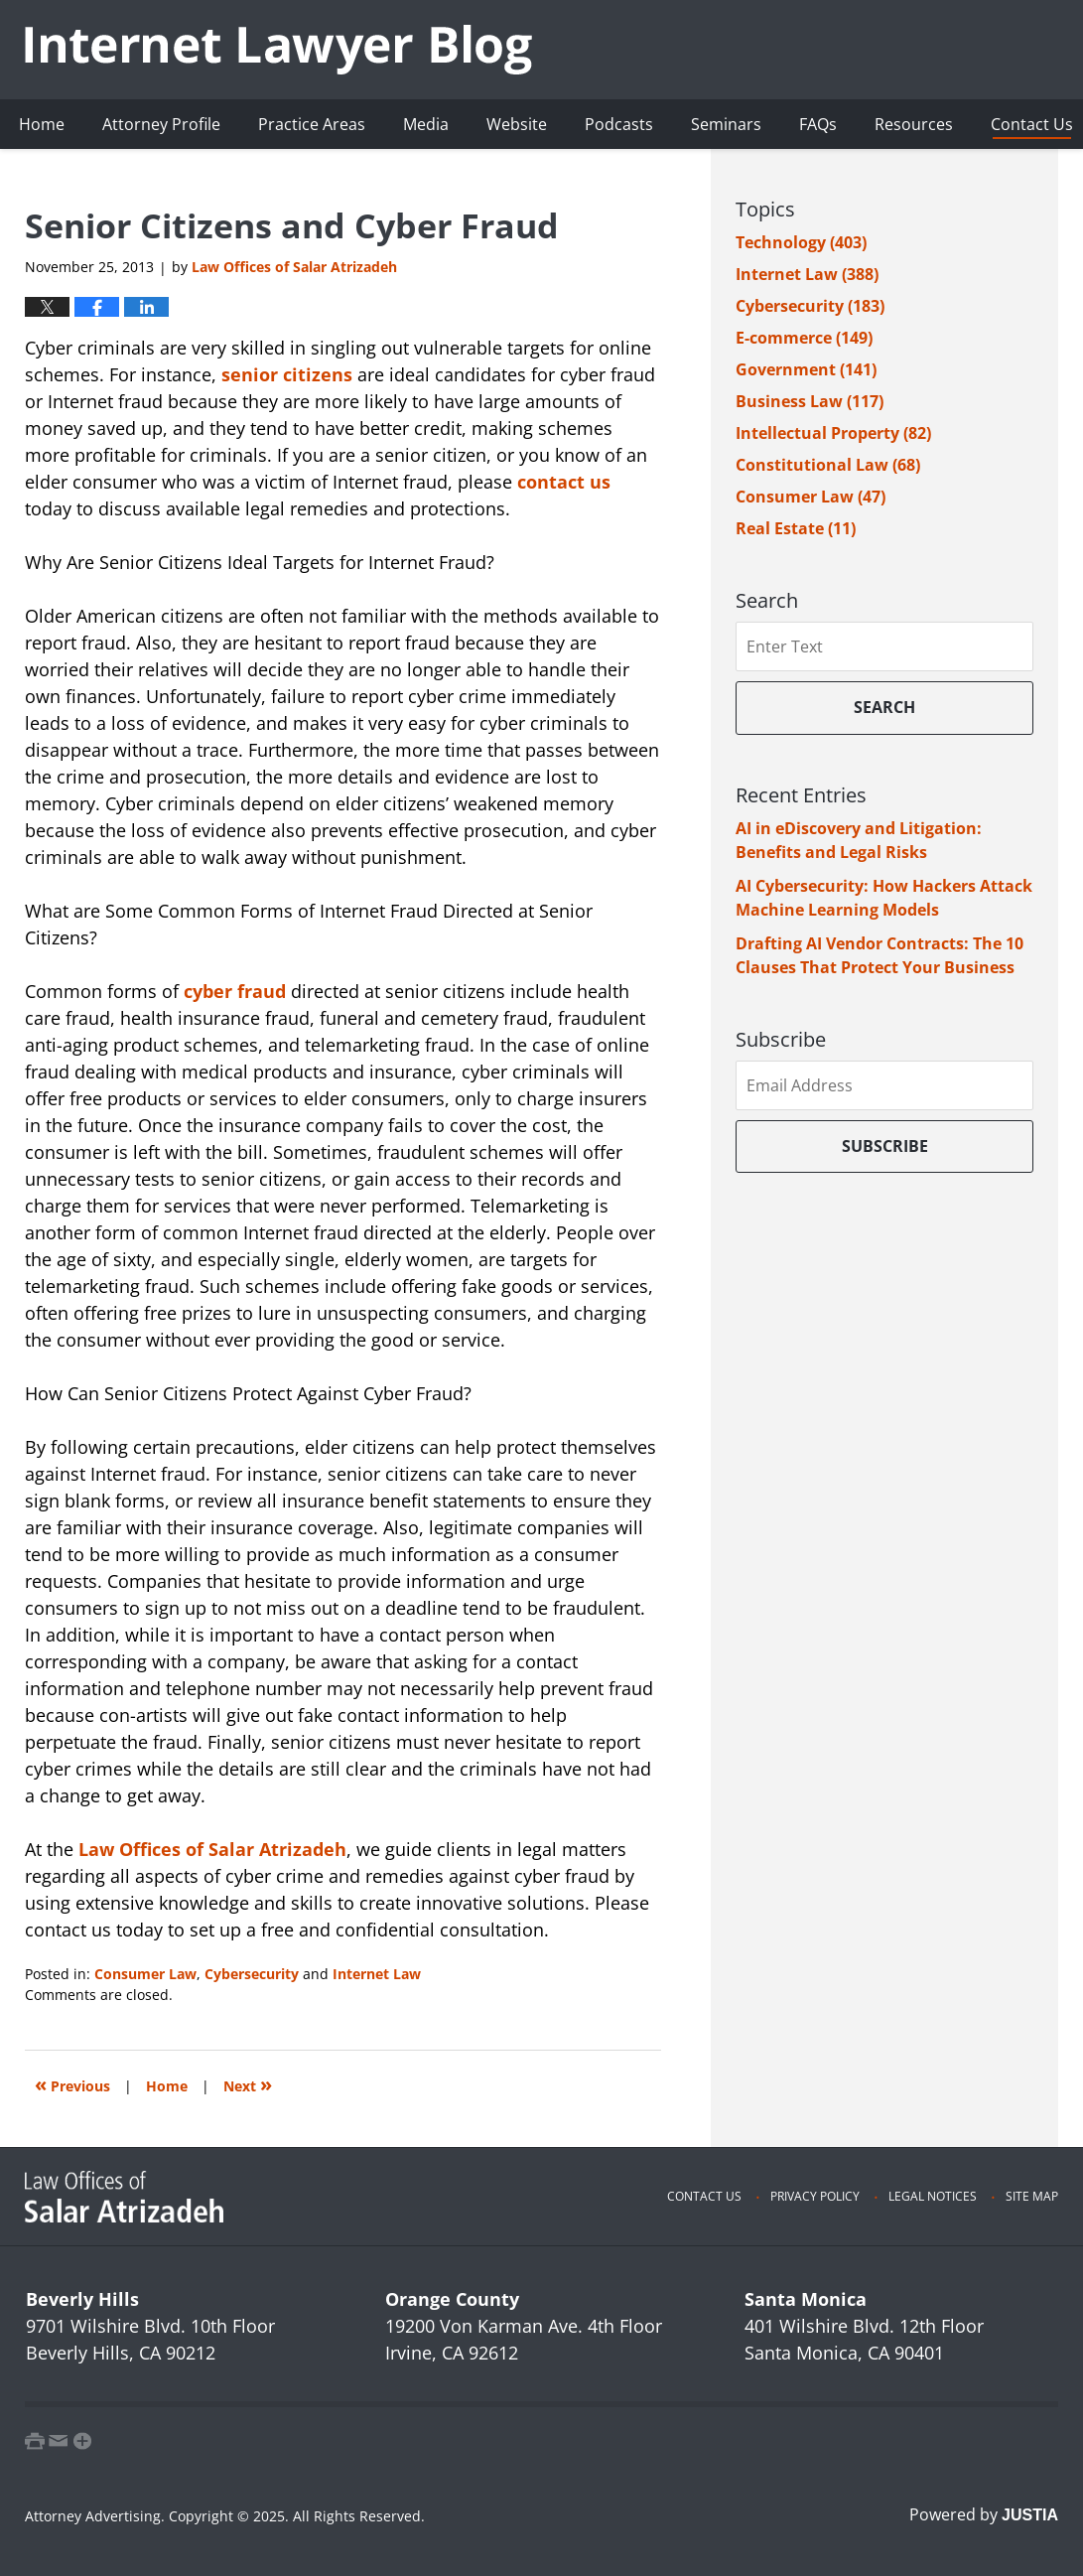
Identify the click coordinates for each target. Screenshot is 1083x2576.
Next (247, 2084)
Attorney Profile (161, 124)
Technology (801, 242)
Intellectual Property (833, 433)
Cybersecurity (251, 1973)
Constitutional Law (828, 465)
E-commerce (804, 338)
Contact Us (704, 2196)
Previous (72, 2084)
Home (42, 124)
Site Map (1032, 2196)
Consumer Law (145, 1973)
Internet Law (377, 1973)
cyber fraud (235, 991)
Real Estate (796, 528)
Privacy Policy (815, 2196)
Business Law (809, 401)
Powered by (983, 2514)
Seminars (726, 124)
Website (516, 124)
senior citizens (286, 374)
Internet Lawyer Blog (278, 49)
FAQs (818, 124)
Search (884, 707)
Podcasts (619, 124)
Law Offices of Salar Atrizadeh (212, 1849)
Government (806, 369)
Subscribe (885, 1146)
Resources (914, 124)
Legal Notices (932, 2196)
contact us (563, 482)
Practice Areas (311, 124)
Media (426, 124)
